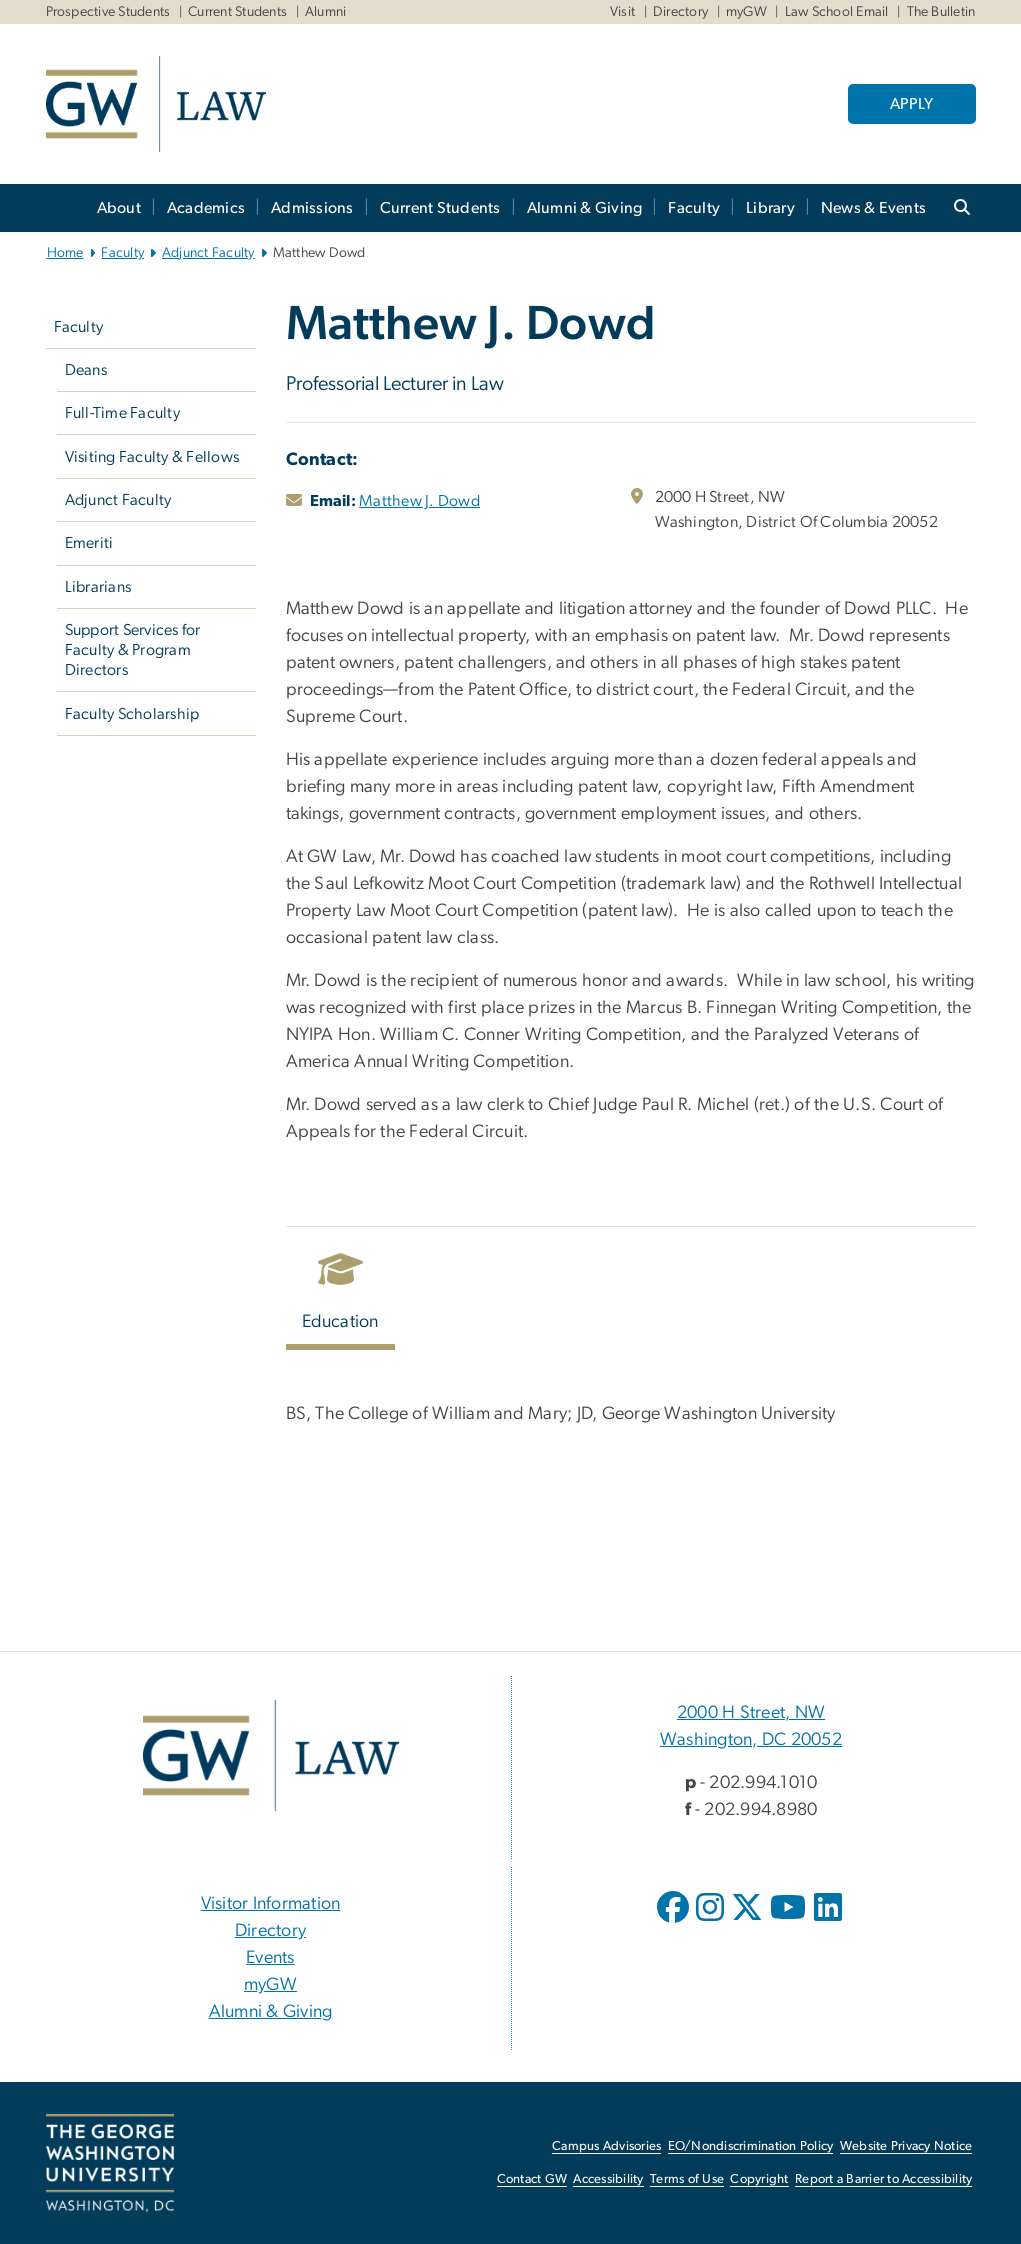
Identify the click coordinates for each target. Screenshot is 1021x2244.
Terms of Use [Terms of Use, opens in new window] (687, 2179)
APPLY (911, 104)
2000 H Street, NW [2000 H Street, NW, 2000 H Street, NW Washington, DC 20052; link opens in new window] (751, 1713)
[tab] (341, 1296)
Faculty (694, 208)
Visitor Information (271, 1904)
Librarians (98, 587)
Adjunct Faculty (208, 253)
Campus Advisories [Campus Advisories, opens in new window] (606, 2146)
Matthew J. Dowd (419, 501)
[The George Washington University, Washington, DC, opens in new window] (110, 2163)
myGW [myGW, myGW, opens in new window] (746, 12)
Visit (622, 12)
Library (770, 208)
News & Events (873, 208)
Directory (680, 12)
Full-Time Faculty (122, 413)
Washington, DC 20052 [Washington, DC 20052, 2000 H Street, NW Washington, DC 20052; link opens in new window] (751, 1740)
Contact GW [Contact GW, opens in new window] (532, 2179)
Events (270, 1958)
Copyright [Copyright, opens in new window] (759, 2179)
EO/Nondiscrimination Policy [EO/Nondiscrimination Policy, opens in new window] (751, 2146)
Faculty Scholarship (132, 714)
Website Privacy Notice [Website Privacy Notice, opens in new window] (906, 2146)
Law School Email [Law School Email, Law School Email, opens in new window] (837, 12)
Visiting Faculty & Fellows (152, 457)
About (119, 208)
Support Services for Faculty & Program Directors (133, 650)
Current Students (237, 12)
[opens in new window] (675, 1922)
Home (65, 253)
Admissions (312, 208)
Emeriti (89, 543)
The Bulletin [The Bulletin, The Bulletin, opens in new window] (941, 12)
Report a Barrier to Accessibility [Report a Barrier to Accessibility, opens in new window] (883, 2179)
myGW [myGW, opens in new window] (270, 1985)
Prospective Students (108, 12)
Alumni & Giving (585, 208)
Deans (86, 370)
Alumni (326, 12)
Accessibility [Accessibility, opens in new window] (608, 2179)
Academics (206, 208)
